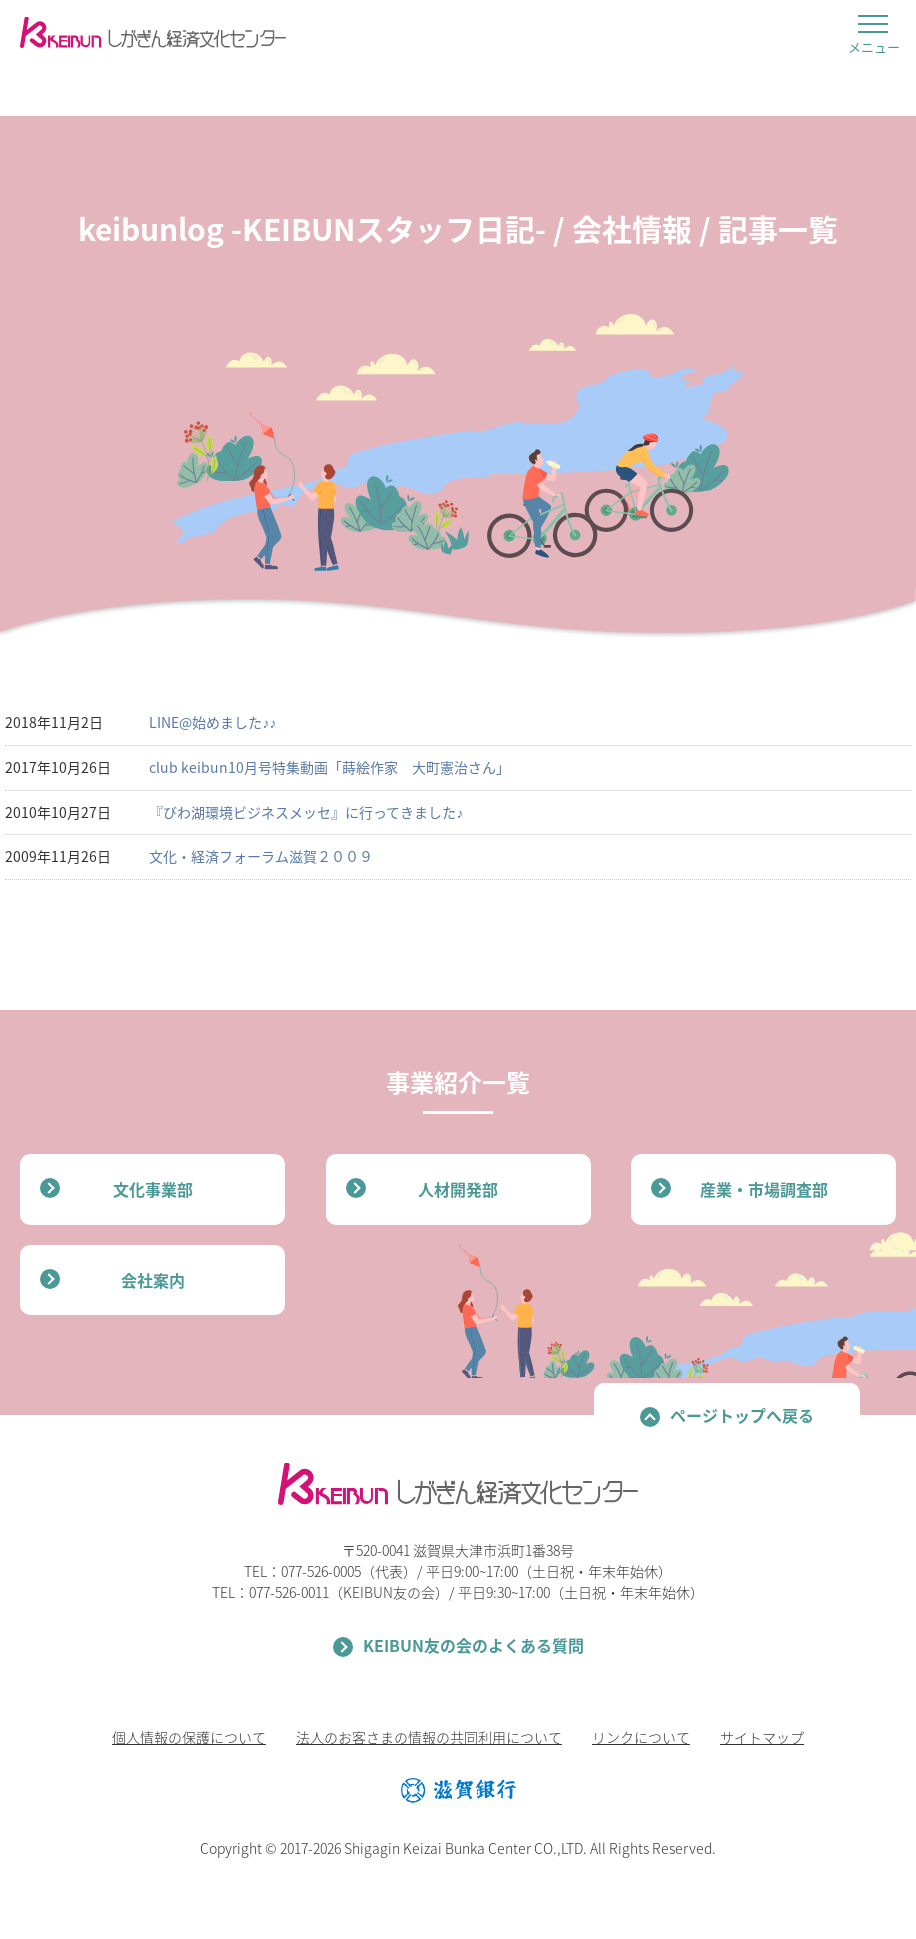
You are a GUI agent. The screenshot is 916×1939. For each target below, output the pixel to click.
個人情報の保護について (189, 1737)
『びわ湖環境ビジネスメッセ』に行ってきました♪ (306, 812)
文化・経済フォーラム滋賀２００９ (261, 856)
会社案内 (153, 1280)
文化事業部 (153, 1189)
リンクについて (641, 1737)
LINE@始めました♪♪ (212, 722)
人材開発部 (458, 1189)
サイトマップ (762, 1737)
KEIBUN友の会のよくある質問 (473, 1645)
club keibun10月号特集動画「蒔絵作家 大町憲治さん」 (329, 767)
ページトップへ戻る (742, 1415)
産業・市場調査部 (764, 1189)
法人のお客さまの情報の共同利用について (429, 1737)
